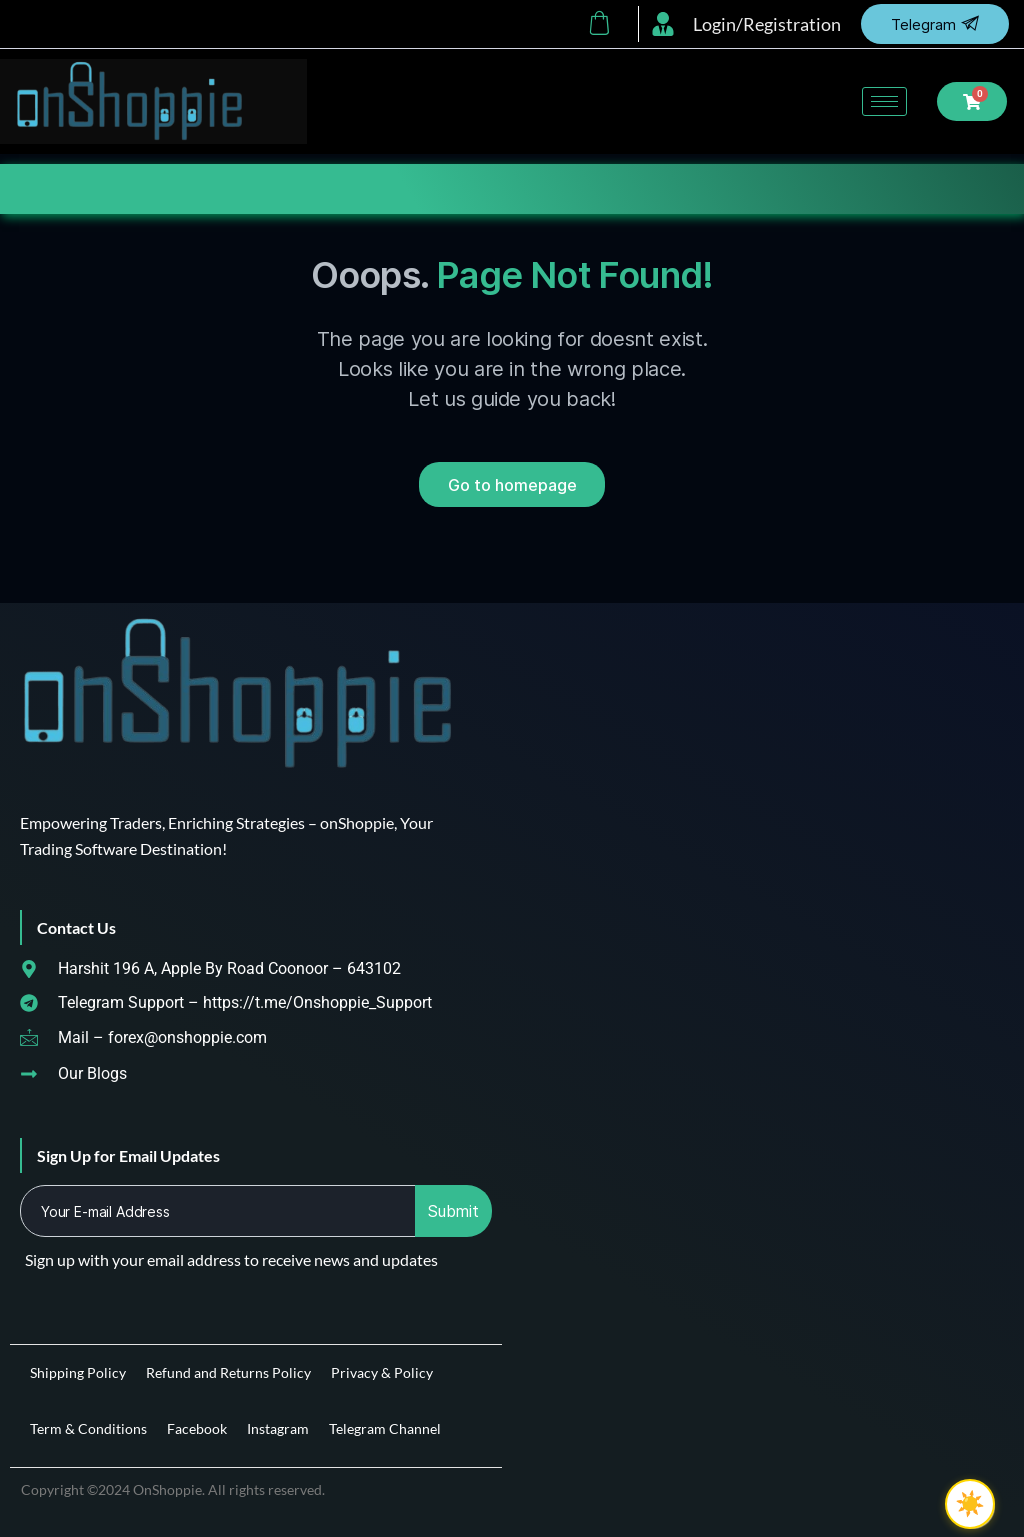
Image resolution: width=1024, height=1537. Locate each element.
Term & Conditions (88, 1428)
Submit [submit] (453, 1211)
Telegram (935, 24)
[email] (218, 1211)
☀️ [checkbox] (970, 1504)
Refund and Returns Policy (228, 1372)
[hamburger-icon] (884, 101)
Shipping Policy (78, 1372)
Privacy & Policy (382, 1372)
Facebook (197, 1428)
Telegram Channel (385, 1428)
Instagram (278, 1428)
